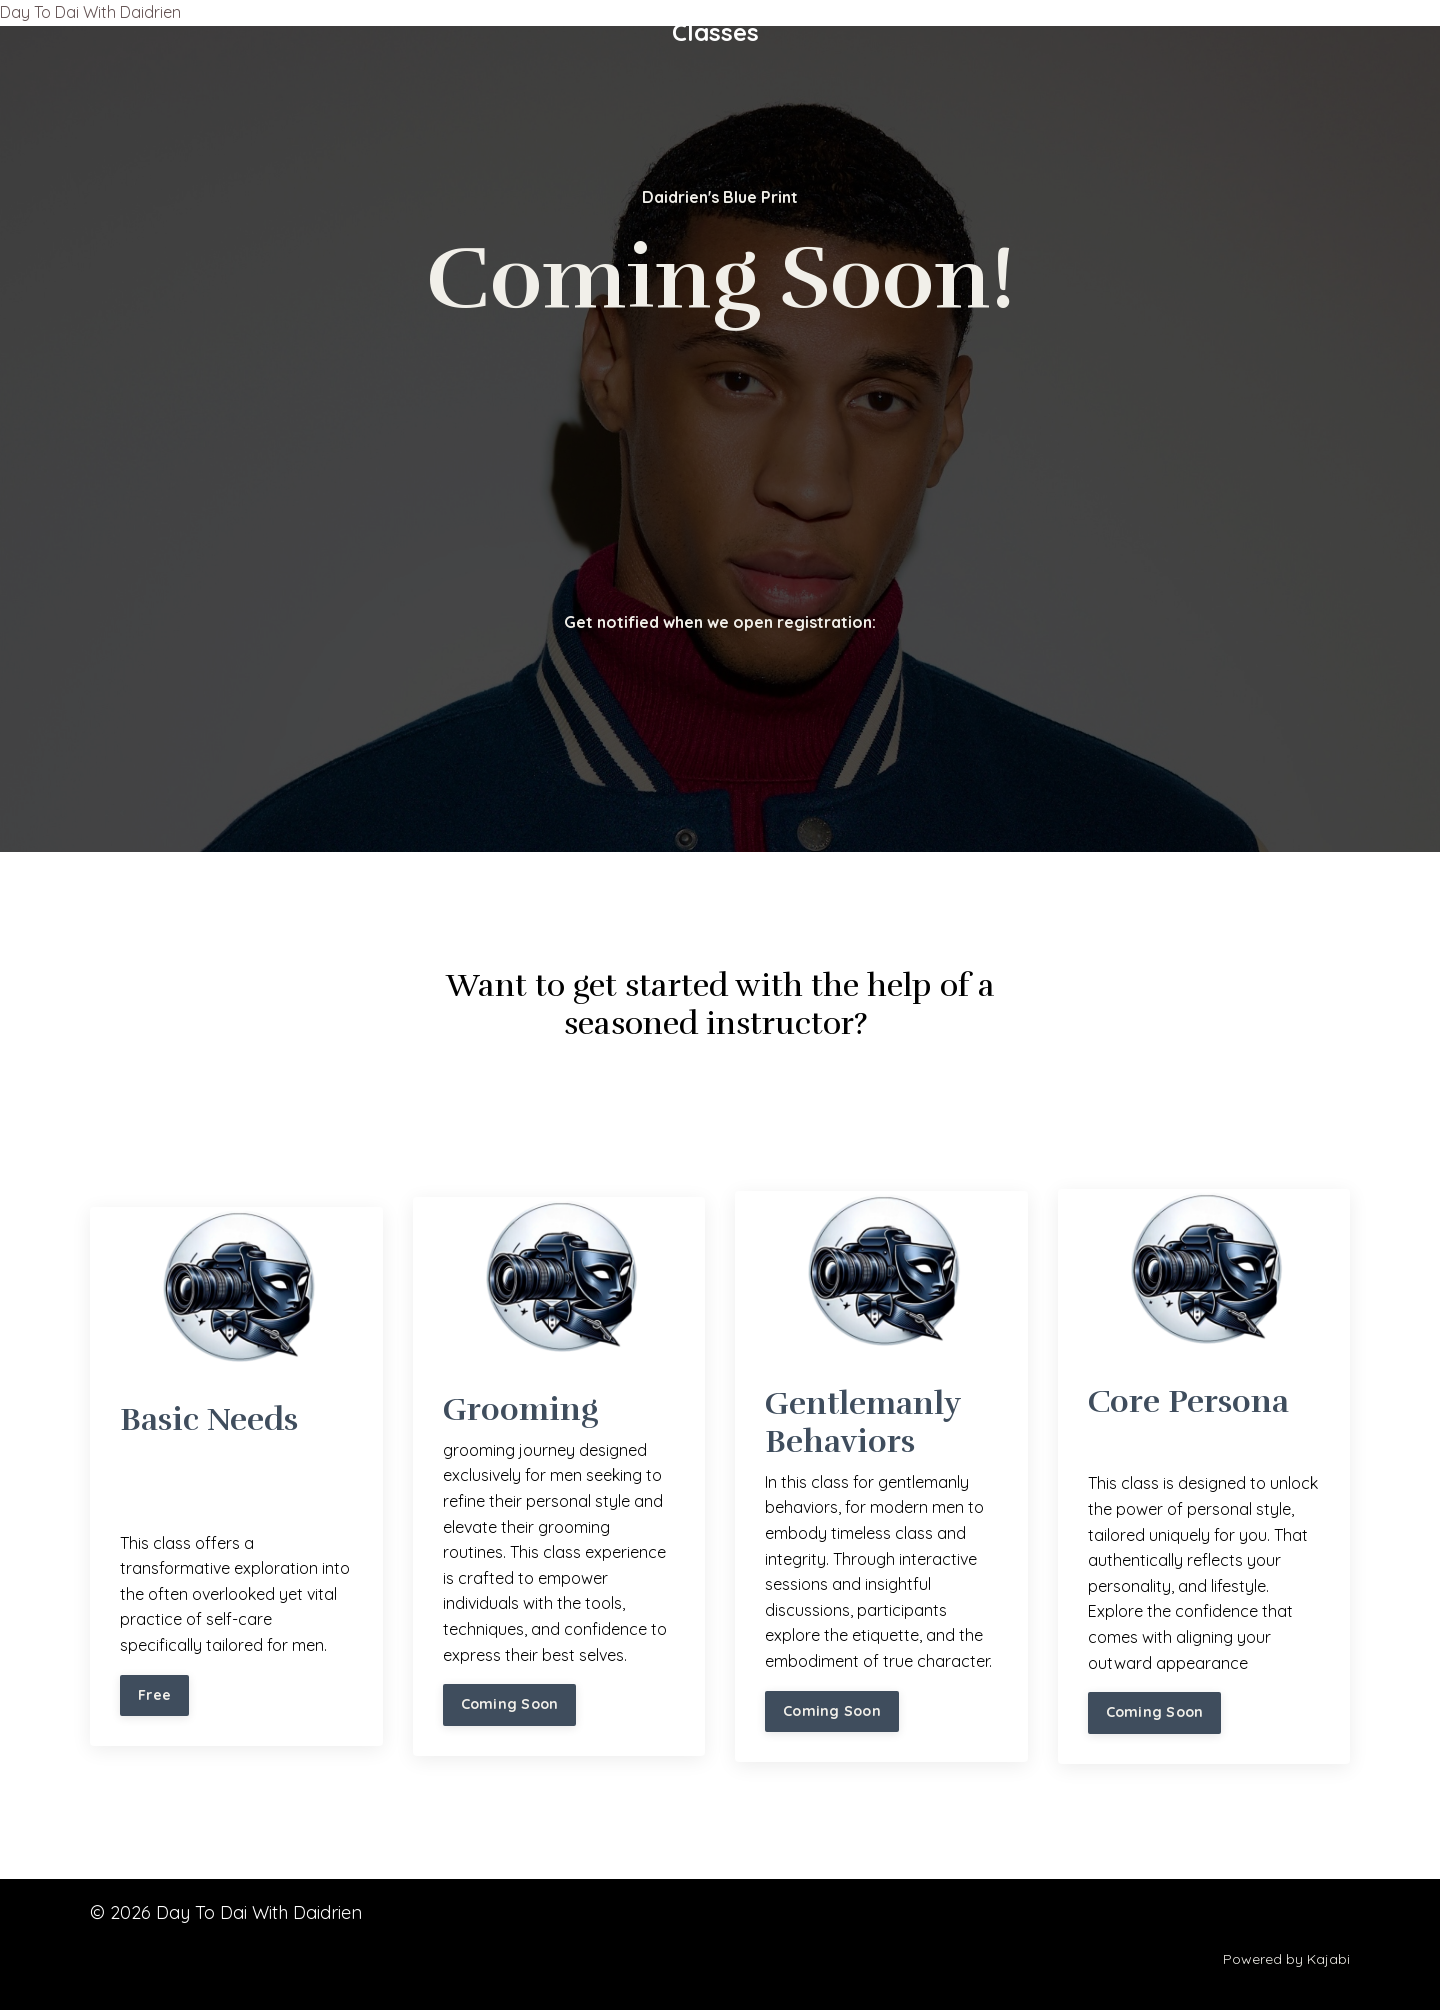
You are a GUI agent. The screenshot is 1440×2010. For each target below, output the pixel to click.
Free (154, 1695)
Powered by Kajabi (1286, 1959)
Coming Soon (510, 1704)
